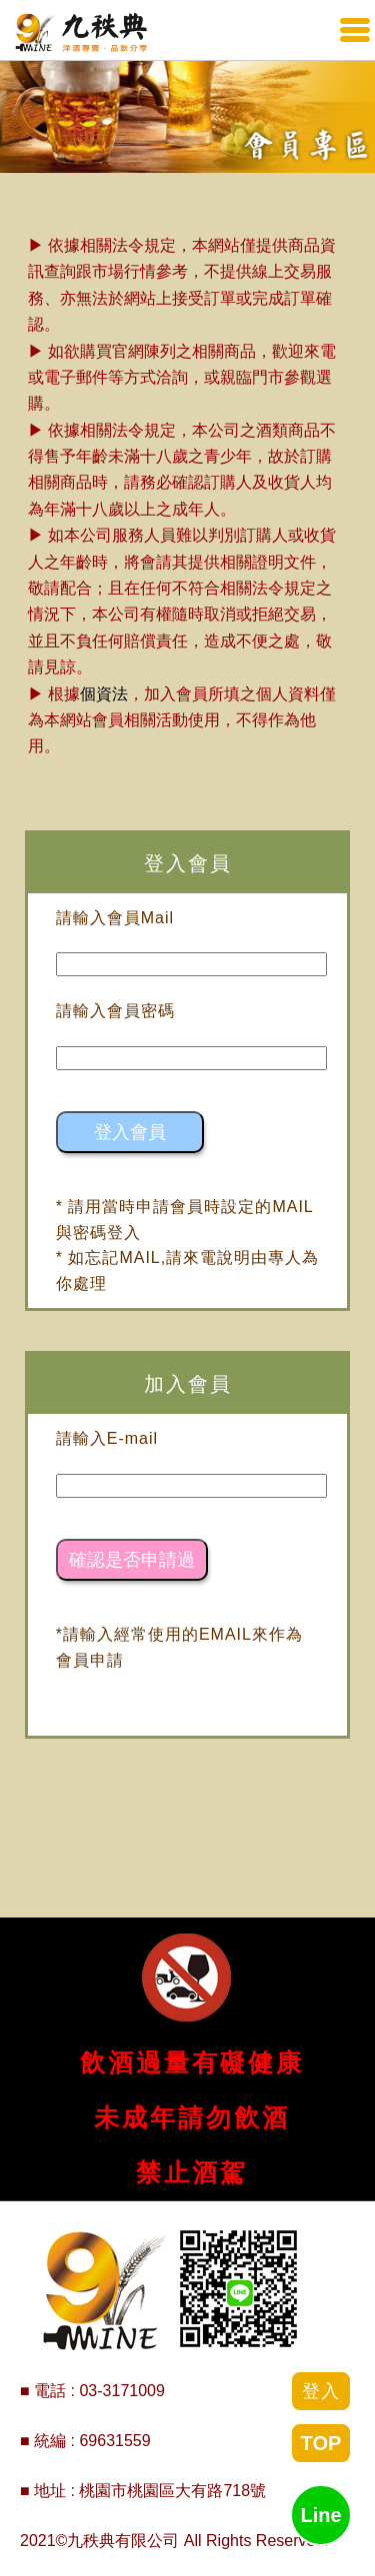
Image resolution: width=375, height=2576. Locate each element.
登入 (321, 2391)
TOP (321, 2443)
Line (320, 2515)
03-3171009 (121, 2390)
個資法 (104, 693)
